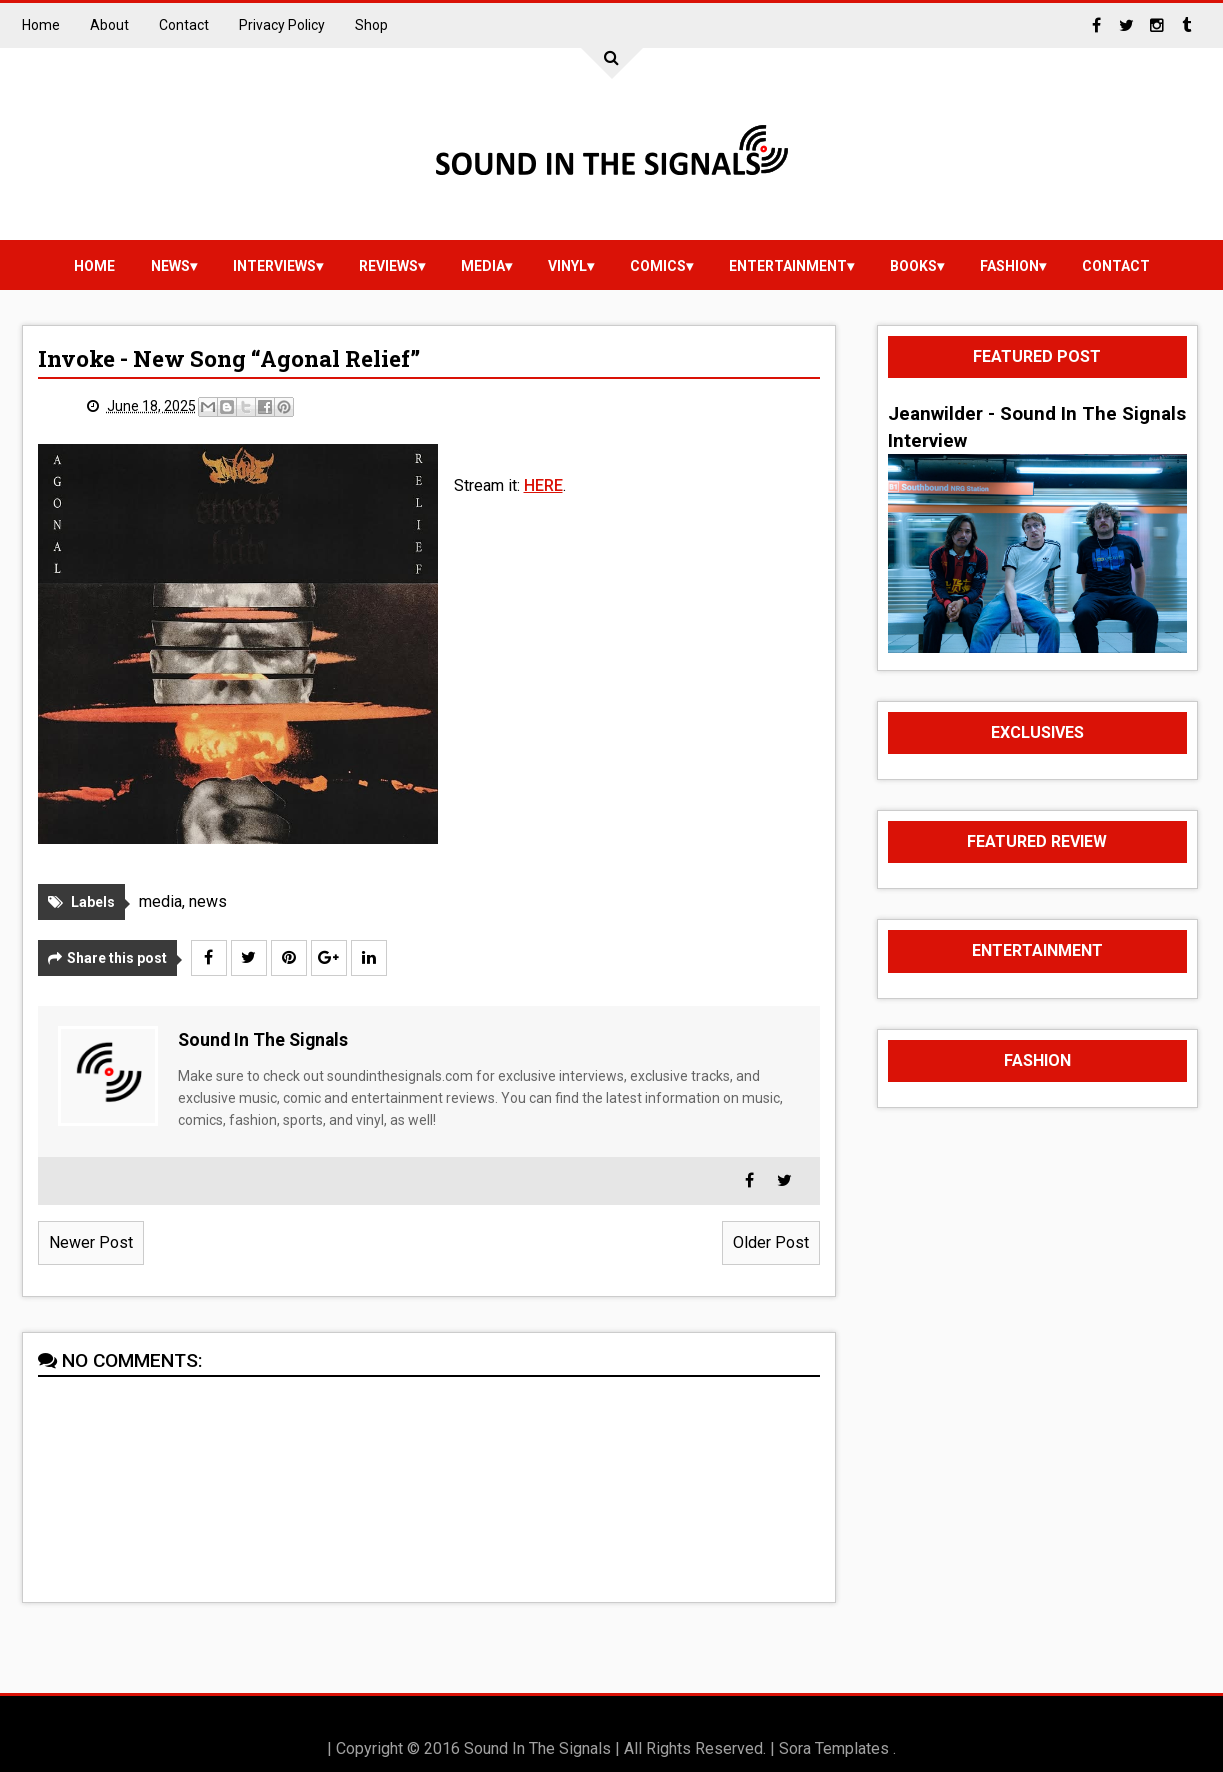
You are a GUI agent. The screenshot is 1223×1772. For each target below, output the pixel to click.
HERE (543, 485)
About (109, 25)
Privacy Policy (282, 25)
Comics (658, 266)
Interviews (274, 266)
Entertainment (788, 266)
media (483, 266)
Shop (371, 25)
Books (913, 266)
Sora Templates (834, 1748)
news (170, 266)
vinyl (567, 266)
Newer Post (91, 1242)
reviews (388, 266)
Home (41, 25)
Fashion (1009, 266)
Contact (184, 25)
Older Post (771, 1242)
